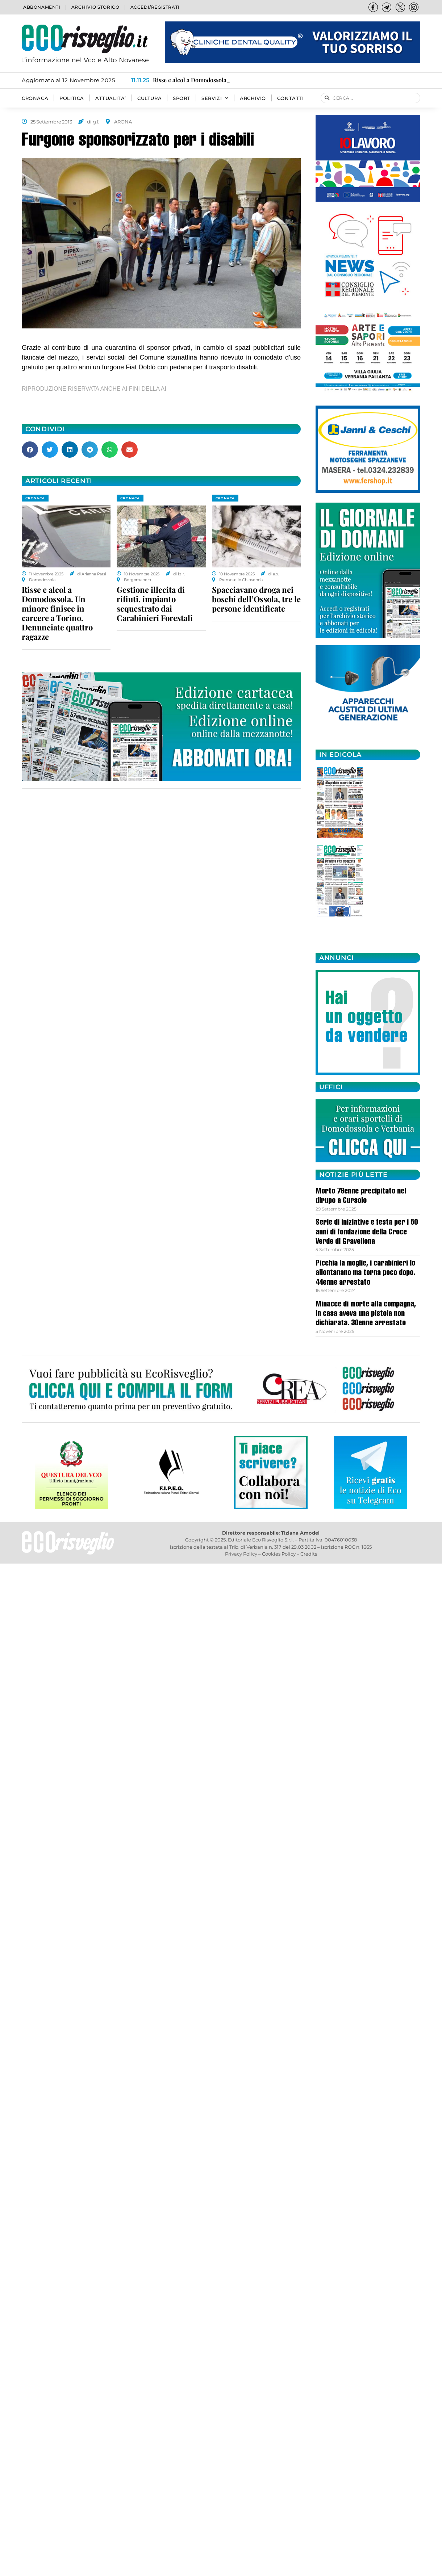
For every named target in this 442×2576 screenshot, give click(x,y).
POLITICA (71, 98)
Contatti (290, 98)
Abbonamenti (42, 7)
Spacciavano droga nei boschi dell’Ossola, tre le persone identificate (256, 599)
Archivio (253, 98)
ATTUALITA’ (110, 98)
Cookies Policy (279, 1554)
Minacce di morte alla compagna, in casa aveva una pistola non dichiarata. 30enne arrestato (366, 1314)
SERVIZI (215, 98)
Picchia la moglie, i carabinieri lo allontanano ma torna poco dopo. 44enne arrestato (365, 1273)
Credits (308, 1554)
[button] (30, 449)
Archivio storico (95, 7)
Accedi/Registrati (155, 7)
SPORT (181, 98)
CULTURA (149, 98)
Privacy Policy (241, 1554)
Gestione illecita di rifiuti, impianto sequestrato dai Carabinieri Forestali (155, 603)
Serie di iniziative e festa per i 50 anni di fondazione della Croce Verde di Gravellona (367, 1232)
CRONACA (35, 98)
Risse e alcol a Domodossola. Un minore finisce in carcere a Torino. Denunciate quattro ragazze (57, 613)
